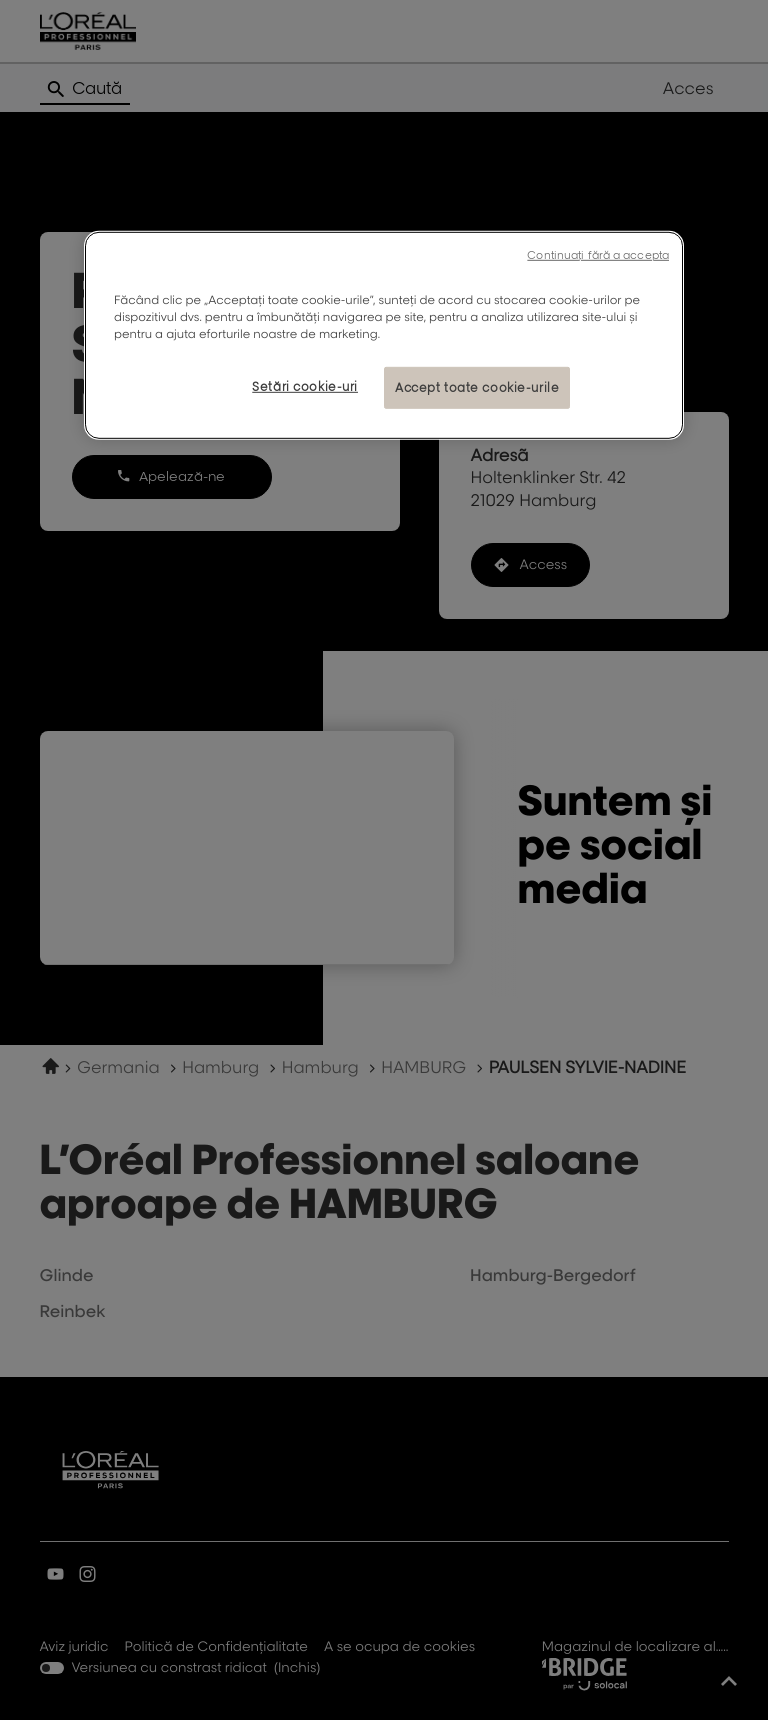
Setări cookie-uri (305, 386)
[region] (384, 335)
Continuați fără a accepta (598, 255)
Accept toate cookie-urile (477, 387)
